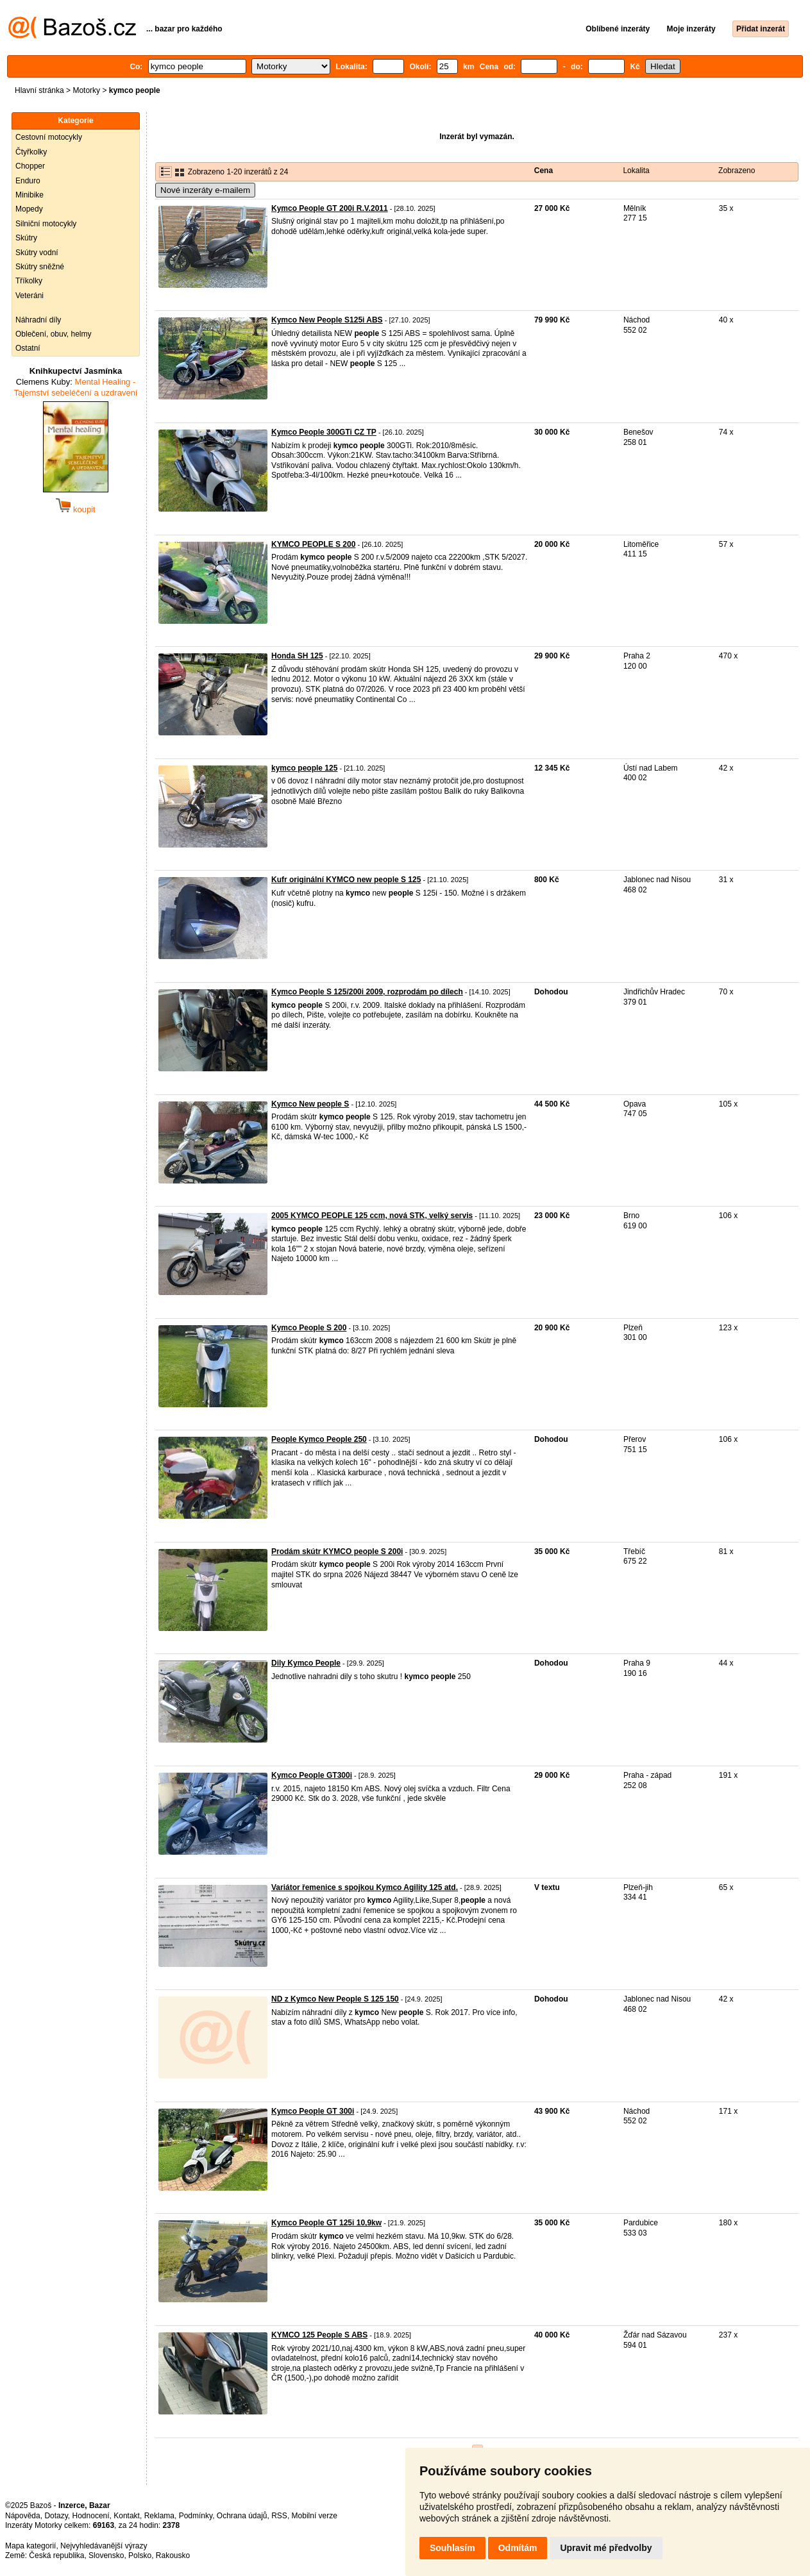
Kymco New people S (310, 1104)
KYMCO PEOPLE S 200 (313, 544)
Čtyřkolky (31, 151)
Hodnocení (91, 2515)
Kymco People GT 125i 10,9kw (326, 2222)
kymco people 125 (304, 768)
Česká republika (56, 2555)
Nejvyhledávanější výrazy (103, 2545)
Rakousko (173, 2555)
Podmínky (195, 2515)
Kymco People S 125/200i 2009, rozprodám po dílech (367, 991)
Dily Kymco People (306, 1663)
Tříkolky (28, 280)
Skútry (26, 237)
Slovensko (106, 2555)
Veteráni (29, 295)
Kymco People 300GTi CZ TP (323, 432)
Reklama (159, 2515)
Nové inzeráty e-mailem (205, 190)
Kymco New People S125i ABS (327, 319)
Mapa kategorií (30, 2545)
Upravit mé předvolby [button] (606, 2548)
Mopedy (29, 209)
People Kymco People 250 (319, 1439)
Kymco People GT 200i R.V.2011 (329, 208)
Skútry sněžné (39, 266)
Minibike (29, 194)
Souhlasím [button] (452, 2548)
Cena (543, 170)
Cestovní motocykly (48, 137)
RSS (279, 2515)
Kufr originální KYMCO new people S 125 (346, 879)
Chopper (30, 166)
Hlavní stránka (39, 90)
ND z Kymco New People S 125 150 (335, 1999)
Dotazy (55, 2515)
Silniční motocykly (45, 223)
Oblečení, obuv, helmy (53, 334)
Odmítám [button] (517, 2548)
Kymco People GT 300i (312, 2111)
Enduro (27, 180)
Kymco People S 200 (308, 1327)
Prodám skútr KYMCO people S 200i (337, 1551)
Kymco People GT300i (311, 1775)
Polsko (139, 2555)
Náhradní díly (38, 319)
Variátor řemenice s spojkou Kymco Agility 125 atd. (364, 1887)
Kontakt (127, 2515)
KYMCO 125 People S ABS (319, 2334)
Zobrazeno (736, 170)
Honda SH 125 (297, 655)
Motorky (86, 90)
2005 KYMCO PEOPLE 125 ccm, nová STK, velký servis (372, 1215)
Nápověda (22, 2515)
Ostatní (27, 348)
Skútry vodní (36, 252)
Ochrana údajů (242, 2515)
